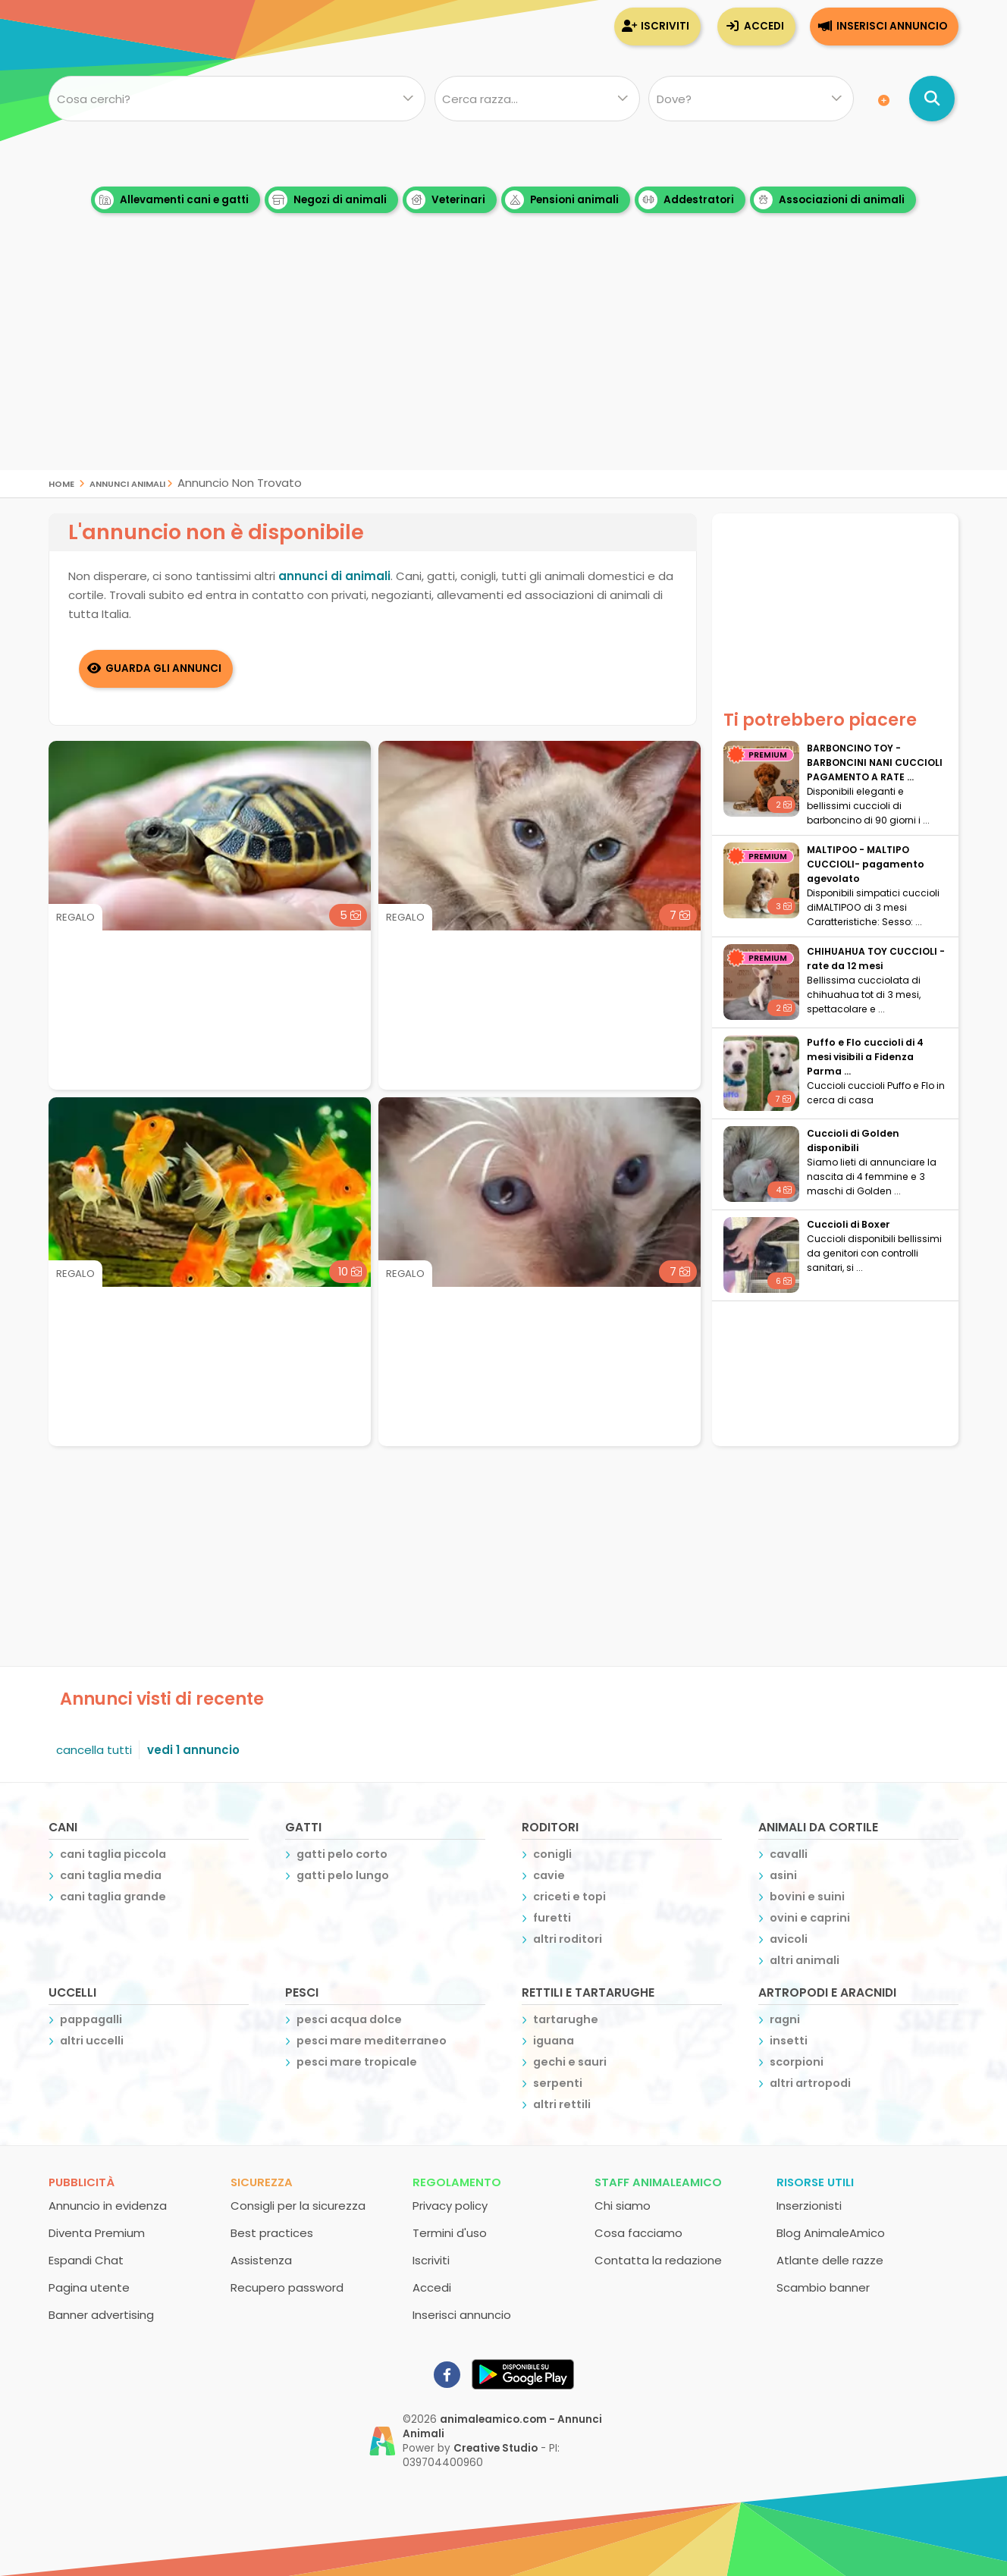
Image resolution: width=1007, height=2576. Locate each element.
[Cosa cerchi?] (237, 98)
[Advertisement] (503, 364)
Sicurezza (262, 2182)
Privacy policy (450, 2206)
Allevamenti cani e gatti (172, 199)
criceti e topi (569, 1896)
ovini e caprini (810, 1917)
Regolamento (457, 2182)
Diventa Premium (97, 2233)
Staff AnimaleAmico (658, 2182)
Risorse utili (815, 2182)
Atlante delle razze (829, 2260)
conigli (552, 1854)
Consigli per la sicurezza (298, 2206)
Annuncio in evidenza (108, 2206)
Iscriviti (665, 26)
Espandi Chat (86, 2260)
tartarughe (565, 2019)
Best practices (272, 2233)
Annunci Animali (127, 483)
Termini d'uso (450, 2233)
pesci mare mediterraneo (371, 2040)
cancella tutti (94, 1750)
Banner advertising (101, 2315)
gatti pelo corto (341, 1854)
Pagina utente (89, 2287)
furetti (552, 1917)
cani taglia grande (113, 1896)
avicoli (789, 1939)
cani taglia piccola (113, 1854)
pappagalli (91, 2019)
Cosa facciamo (638, 2233)
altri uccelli (92, 2040)
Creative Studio (495, 2448)
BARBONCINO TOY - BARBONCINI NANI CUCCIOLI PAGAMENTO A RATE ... (875, 762)
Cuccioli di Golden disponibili (853, 1140)
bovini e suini (807, 1896)
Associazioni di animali (829, 199)
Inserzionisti (809, 2206)
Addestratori (686, 199)
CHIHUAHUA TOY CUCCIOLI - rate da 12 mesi (876, 958)
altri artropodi (810, 2083)
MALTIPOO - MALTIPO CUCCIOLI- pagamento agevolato (865, 864)
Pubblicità (82, 2182)
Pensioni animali (562, 199)
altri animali (804, 1960)
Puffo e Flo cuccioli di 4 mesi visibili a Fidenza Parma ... (865, 1057)
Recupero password (287, 2287)
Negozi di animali (327, 199)
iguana (553, 2040)
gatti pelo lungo (342, 1875)
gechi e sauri (570, 2061)
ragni (785, 2019)
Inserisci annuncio (891, 26)
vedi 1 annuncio (193, 1750)
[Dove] (751, 98)
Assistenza (261, 2260)
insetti (789, 2040)
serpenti (557, 2083)
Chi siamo (622, 2206)
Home (61, 483)
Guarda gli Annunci (164, 668)
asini (783, 1875)
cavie (549, 1875)
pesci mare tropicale (356, 2061)
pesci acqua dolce (349, 2019)
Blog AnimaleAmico (830, 2233)
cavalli (789, 1854)
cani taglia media (111, 1875)
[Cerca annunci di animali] (932, 98)
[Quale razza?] (536, 98)
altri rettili (562, 2104)
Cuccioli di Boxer (848, 1224)
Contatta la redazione (658, 2260)
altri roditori (567, 1939)
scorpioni (796, 2061)
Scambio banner (823, 2287)
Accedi (764, 26)
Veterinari (445, 199)
